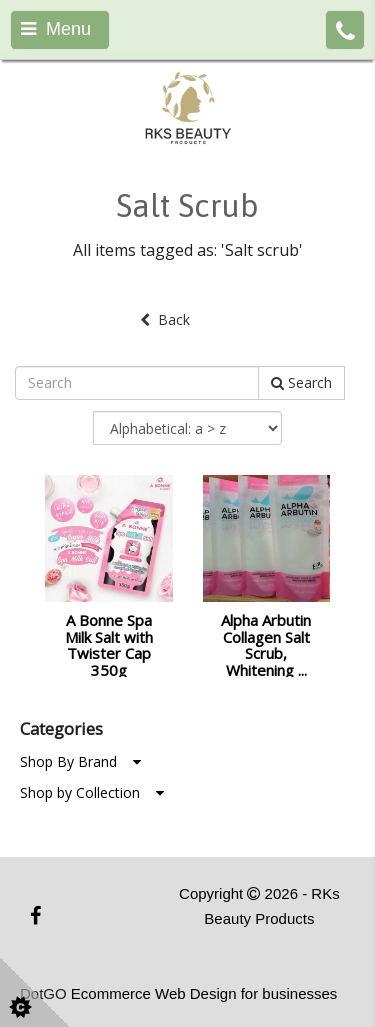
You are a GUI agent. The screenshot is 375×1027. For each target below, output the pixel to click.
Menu (56, 29)
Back (165, 319)
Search (301, 382)
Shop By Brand (80, 761)
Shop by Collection (92, 792)
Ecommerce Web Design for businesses (204, 993)
